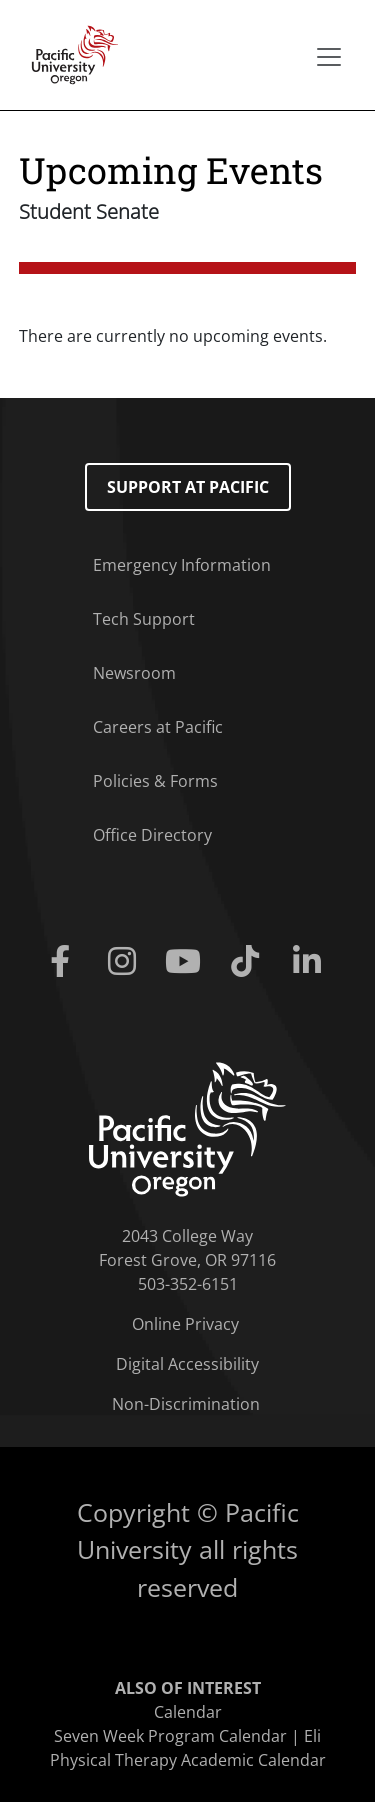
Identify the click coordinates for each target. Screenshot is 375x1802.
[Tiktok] (249, 962)
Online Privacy (185, 1324)
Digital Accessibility (187, 1364)
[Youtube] (188, 962)
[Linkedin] (311, 962)
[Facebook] (65, 962)
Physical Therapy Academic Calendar (188, 1760)
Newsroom (134, 673)
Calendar (188, 1712)
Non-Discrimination (186, 1404)
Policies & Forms (155, 781)
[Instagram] (126, 962)
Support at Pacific (188, 487)
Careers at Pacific (158, 727)
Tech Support (144, 619)
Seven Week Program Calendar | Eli (187, 1736)
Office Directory (152, 835)
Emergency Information (182, 565)
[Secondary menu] (329, 57)
